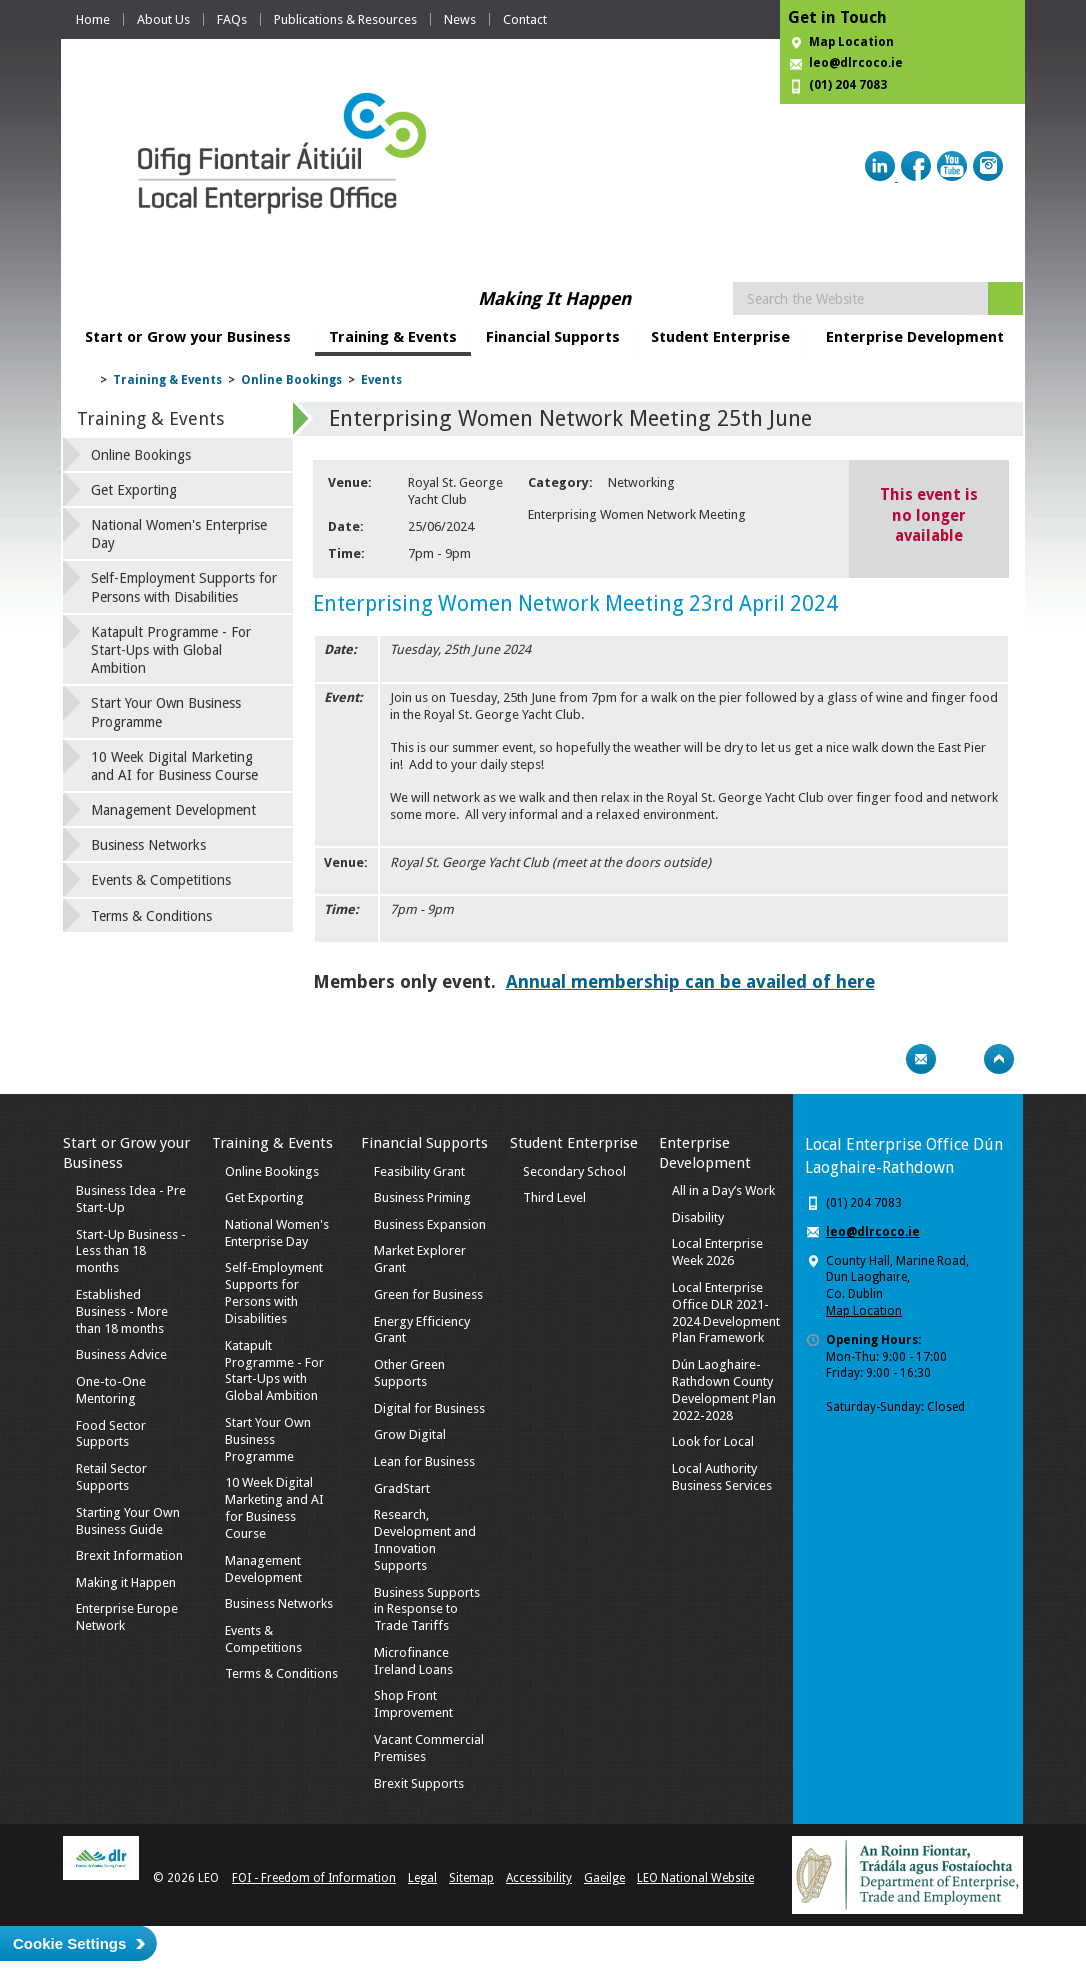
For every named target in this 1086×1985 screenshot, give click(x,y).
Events (381, 380)
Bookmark (960, 1059)
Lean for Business (424, 1461)
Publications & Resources (345, 19)
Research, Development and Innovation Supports (425, 1540)
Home (93, 19)
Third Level (554, 1197)
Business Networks (148, 845)
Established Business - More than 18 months (122, 1311)
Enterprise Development (915, 337)
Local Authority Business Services (722, 1477)
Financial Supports (553, 337)
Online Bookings (291, 380)
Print (882, 1059)
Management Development (173, 810)
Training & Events (393, 337)
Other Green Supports (409, 1373)
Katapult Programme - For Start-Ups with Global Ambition (171, 650)
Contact (525, 19)
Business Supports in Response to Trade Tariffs (427, 1609)
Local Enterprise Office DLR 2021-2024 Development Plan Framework (726, 1313)
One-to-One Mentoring (111, 1390)
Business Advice (121, 1354)
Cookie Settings (69, 1943)
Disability (698, 1217)
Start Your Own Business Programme (166, 712)
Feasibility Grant (419, 1171)
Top (999, 1059)
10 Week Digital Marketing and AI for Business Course (174, 766)
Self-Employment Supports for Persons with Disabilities (184, 587)
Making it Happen (126, 1582)
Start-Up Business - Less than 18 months (131, 1251)
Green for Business (428, 1294)
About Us (163, 19)
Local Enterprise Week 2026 (717, 1252)
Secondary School (574, 1171)
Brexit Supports (419, 1783)
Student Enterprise (720, 337)
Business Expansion (430, 1224)
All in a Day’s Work (723, 1190)
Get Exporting (134, 490)
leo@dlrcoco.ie (856, 63)
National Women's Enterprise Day (179, 534)
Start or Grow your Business (188, 337)
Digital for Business (429, 1408)
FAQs (232, 19)
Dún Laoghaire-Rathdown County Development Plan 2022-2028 (724, 1390)
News (460, 19)
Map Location (851, 42)
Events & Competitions (161, 880)
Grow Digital (410, 1434)
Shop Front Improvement (413, 1704)
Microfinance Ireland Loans (413, 1661)
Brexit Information (129, 1555)
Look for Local (713, 1441)
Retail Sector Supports (111, 1477)
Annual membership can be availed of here (690, 981)
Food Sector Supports (111, 1434)
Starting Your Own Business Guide (128, 1521)
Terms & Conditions (151, 916)
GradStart (402, 1488)
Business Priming (422, 1197)
